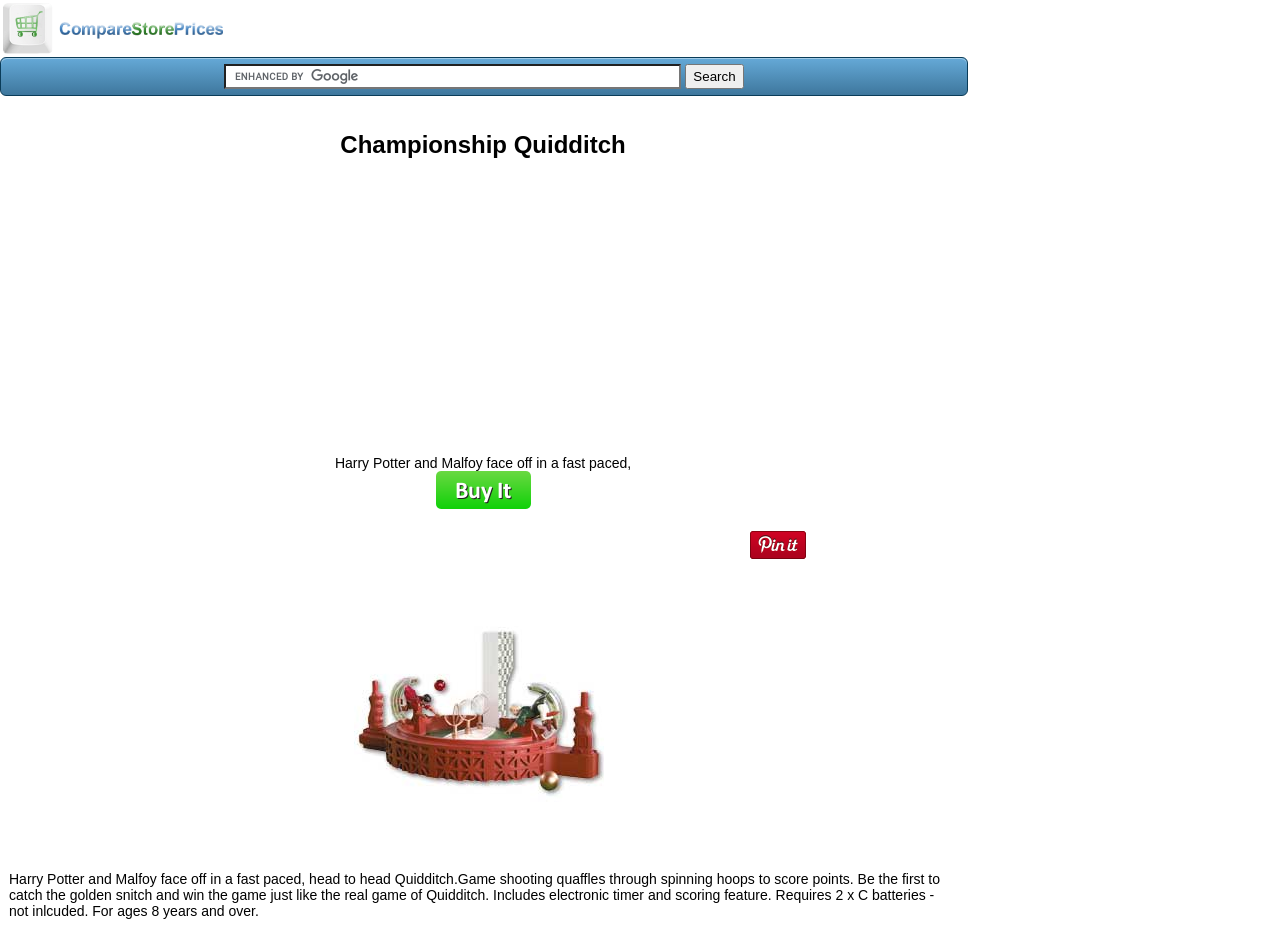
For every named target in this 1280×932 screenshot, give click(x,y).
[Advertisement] (483, 299)
